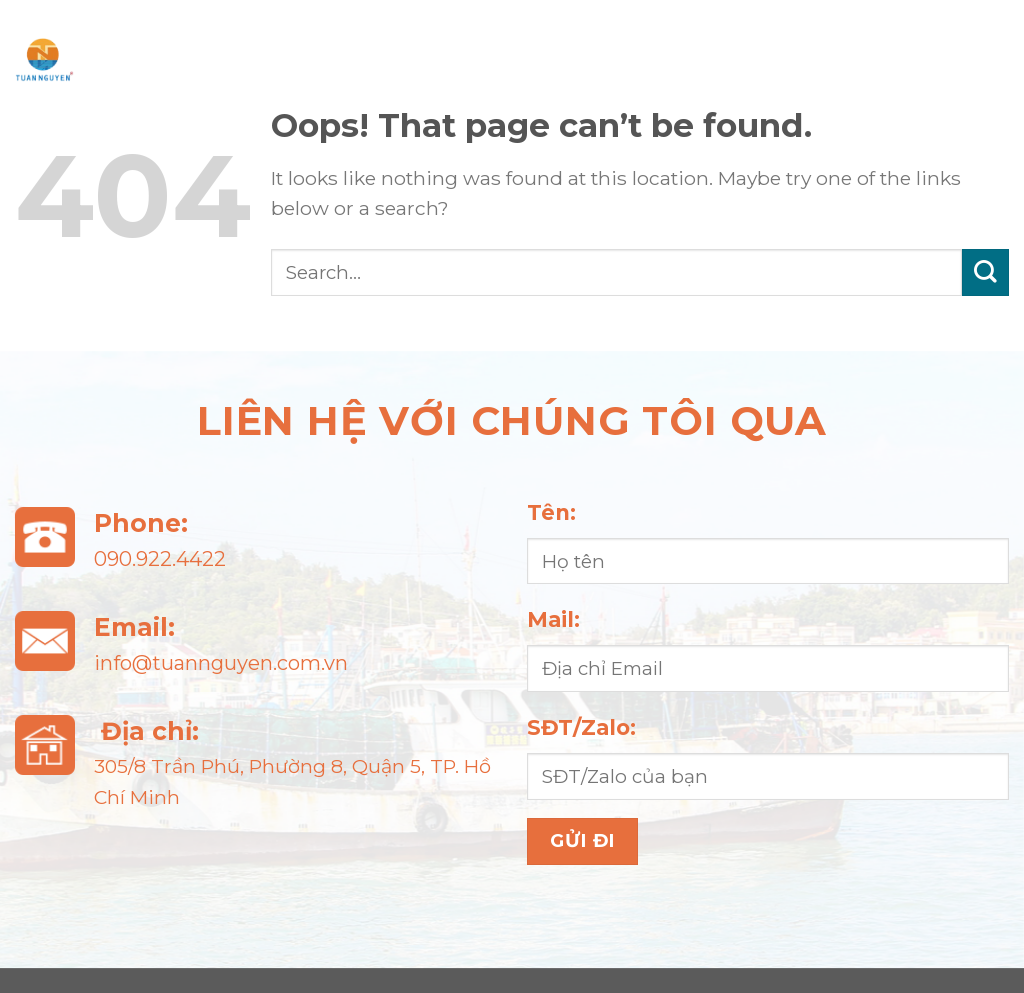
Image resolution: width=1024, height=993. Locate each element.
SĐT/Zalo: (581, 727)
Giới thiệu (403, 29)
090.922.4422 (160, 558)
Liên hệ (568, 89)
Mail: (553, 619)
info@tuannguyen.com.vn (221, 662)
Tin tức (757, 29)
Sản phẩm (589, 29)
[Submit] (985, 272)
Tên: (551, 512)
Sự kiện (909, 29)
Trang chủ (217, 29)
